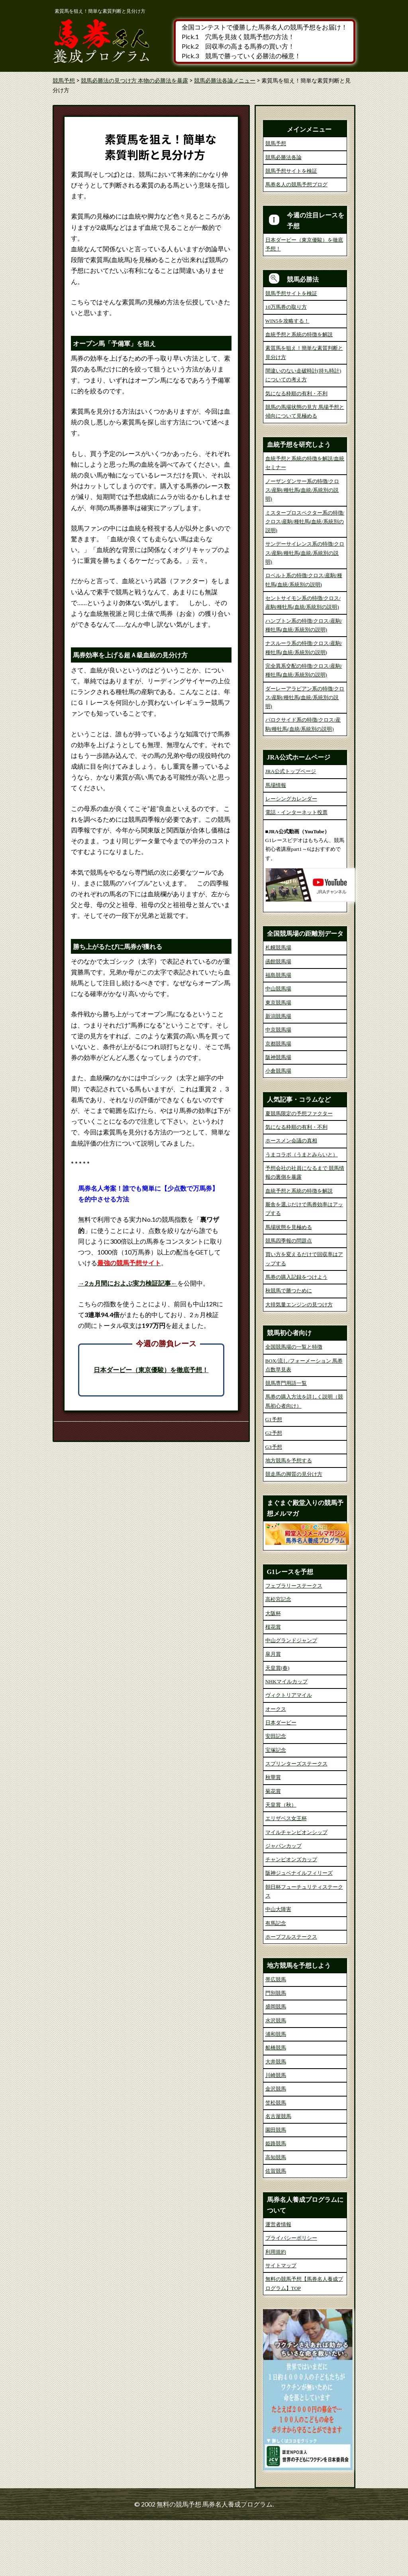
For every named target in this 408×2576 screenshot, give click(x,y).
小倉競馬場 (278, 1127)
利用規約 (275, 2308)
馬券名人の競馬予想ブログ (296, 184)
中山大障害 (278, 1965)
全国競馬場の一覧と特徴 (293, 1403)
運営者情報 (278, 2281)
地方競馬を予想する (288, 1517)
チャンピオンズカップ (291, 1916)
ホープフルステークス (291, 1993)
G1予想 (273, 1476)
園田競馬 (275, 2186)
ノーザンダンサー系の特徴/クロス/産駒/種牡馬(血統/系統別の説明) (302, 490)
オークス (275, 1765)
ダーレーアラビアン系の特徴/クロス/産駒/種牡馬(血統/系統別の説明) (305, 698)
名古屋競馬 (278, 2172)
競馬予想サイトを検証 (291, 171)
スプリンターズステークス (296, 1820)
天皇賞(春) (277, 1724)
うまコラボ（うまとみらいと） (301, 1210)
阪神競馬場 (278, 1113)
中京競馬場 (278, 1086)
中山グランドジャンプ (291, 1697)
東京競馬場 (278, 1058)
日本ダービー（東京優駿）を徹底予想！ (151, 1369)
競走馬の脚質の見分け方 (293, 1530)
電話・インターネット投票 (296, 812)
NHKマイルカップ (286, 1738)
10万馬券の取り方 (286, 307)
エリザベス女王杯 (286, 1875)
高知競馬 (275, 2213)
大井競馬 (275, 2117)
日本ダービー (280, 1779)
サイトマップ (280, 2322)
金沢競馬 (275, 2145)
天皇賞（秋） (280, 1861)
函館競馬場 (278, 1017)
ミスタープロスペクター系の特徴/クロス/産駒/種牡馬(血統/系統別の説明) (305, 522)
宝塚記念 (275, 1806)
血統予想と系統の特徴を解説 (299, 334)
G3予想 (273, 1503)
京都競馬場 (278, 1100)
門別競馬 (275, 2049)
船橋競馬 (275, 2104)
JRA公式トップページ (290, 771)
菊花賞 (273, 1847)
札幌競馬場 (278, 1004)
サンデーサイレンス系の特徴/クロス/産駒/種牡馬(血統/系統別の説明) (305, 553)
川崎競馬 (275, 2131)
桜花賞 (273, 1683)
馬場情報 (275, 785)
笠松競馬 (275, 2159)
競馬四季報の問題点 (288, 1297)
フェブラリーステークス (293, 1642)
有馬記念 (275, 1979)
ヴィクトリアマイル (288, 1751)
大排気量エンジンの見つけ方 (299, 1360)
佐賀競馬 (275, 2227)
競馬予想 (275, 143)
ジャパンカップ (283, 1902)
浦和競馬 (275, 2090)
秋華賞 (273, 1833)
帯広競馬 (275, 2035)
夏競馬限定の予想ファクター (299, 1169)
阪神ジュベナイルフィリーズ (299, 1929)
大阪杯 (273, 1669)
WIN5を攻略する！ (287, 321)
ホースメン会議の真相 (291, 1197)
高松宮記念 (278, 1656)
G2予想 (273, 1489)
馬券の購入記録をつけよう (296, 1333)
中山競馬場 (278, 1045)
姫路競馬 (275, 2200)
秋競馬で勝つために (288, 1347)
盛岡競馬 (275, 2063)
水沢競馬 (275, 2076)
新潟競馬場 (278, 1072)
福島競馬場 (278, 1031)
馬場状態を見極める (288, 1283)
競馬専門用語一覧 (286, 1439)
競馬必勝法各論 (283, 157)
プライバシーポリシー (291, 2294)
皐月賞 (273, 1710)
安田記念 (275, 1792)
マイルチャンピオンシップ (296, 1888)
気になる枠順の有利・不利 (296, 393)
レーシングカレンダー (291, 799)
